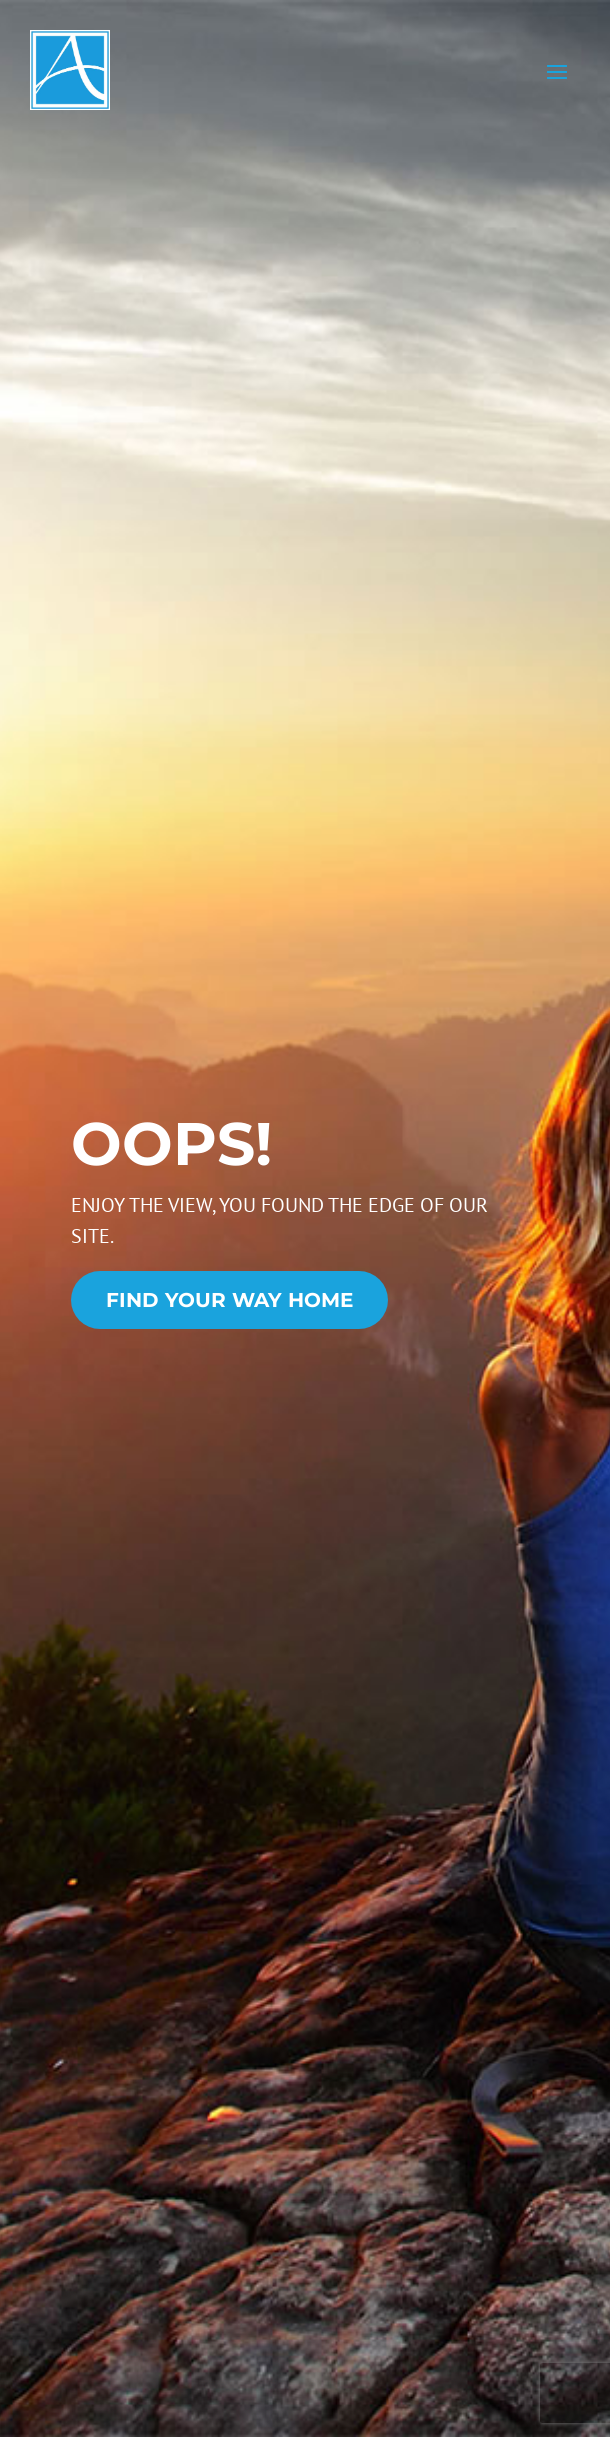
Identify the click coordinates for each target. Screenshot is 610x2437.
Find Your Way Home (229, 1300)
